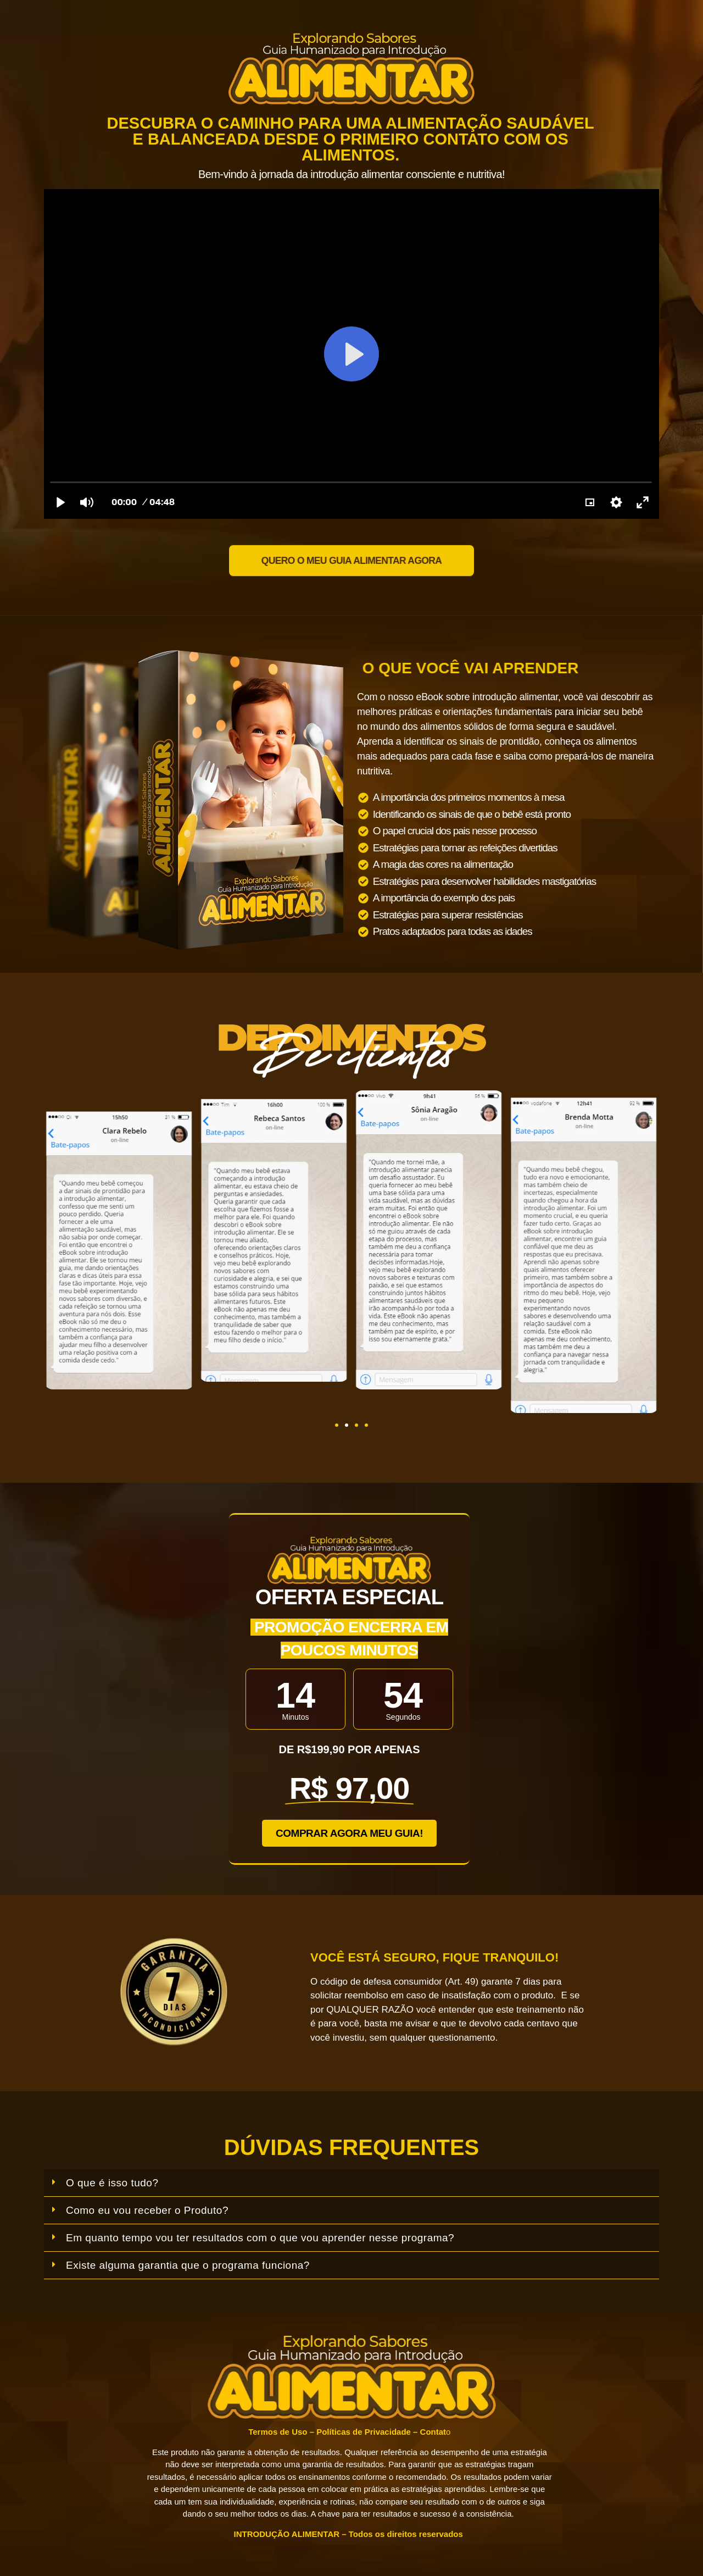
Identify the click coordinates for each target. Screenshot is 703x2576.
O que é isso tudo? (112, 2183)
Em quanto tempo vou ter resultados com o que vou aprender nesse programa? (260, 2237)
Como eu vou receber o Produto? (147, 2210)
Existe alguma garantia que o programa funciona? (188, 2265)
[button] (336, 1425)
